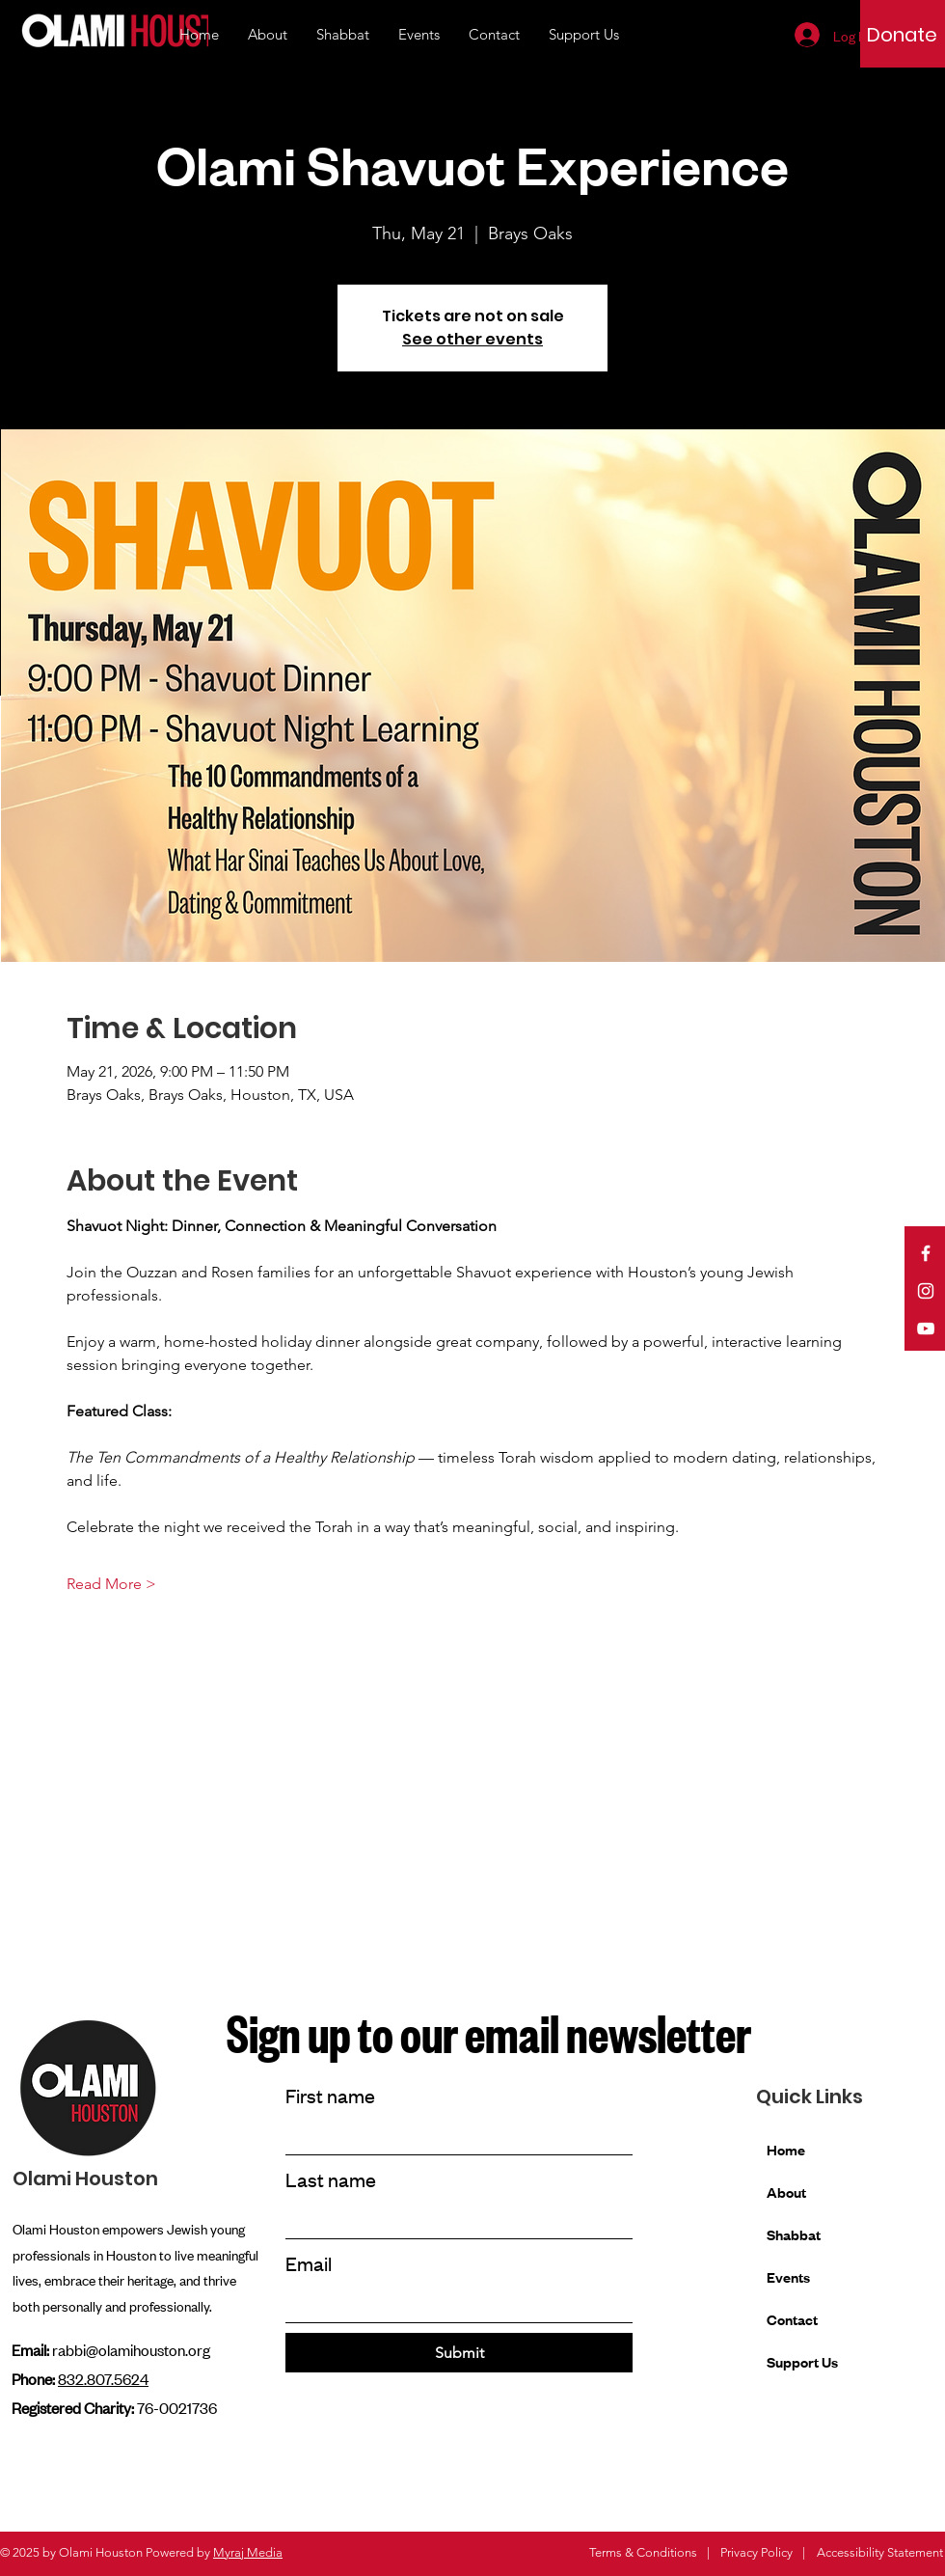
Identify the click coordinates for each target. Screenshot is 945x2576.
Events (788, 2276)
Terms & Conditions (643, 2552)
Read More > (111, 1584)
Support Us (802, 2361)
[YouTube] (925, 1328)
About (786, 2191)
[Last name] (453, 2220)
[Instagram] (925, 1291)
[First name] (453, 2136)
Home (786, 2149)
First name (330, 2095)
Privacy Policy (756, 2552)
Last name (330, 2179)
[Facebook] (925, 1253)
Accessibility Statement (880, 2552)
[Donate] (902, 34)
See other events (472, 339)
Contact (792, 2319)
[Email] (453, 2304)
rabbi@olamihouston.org (131, 2349)
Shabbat (794, 2234)
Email (308, 2263)
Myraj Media (248, 2552)
